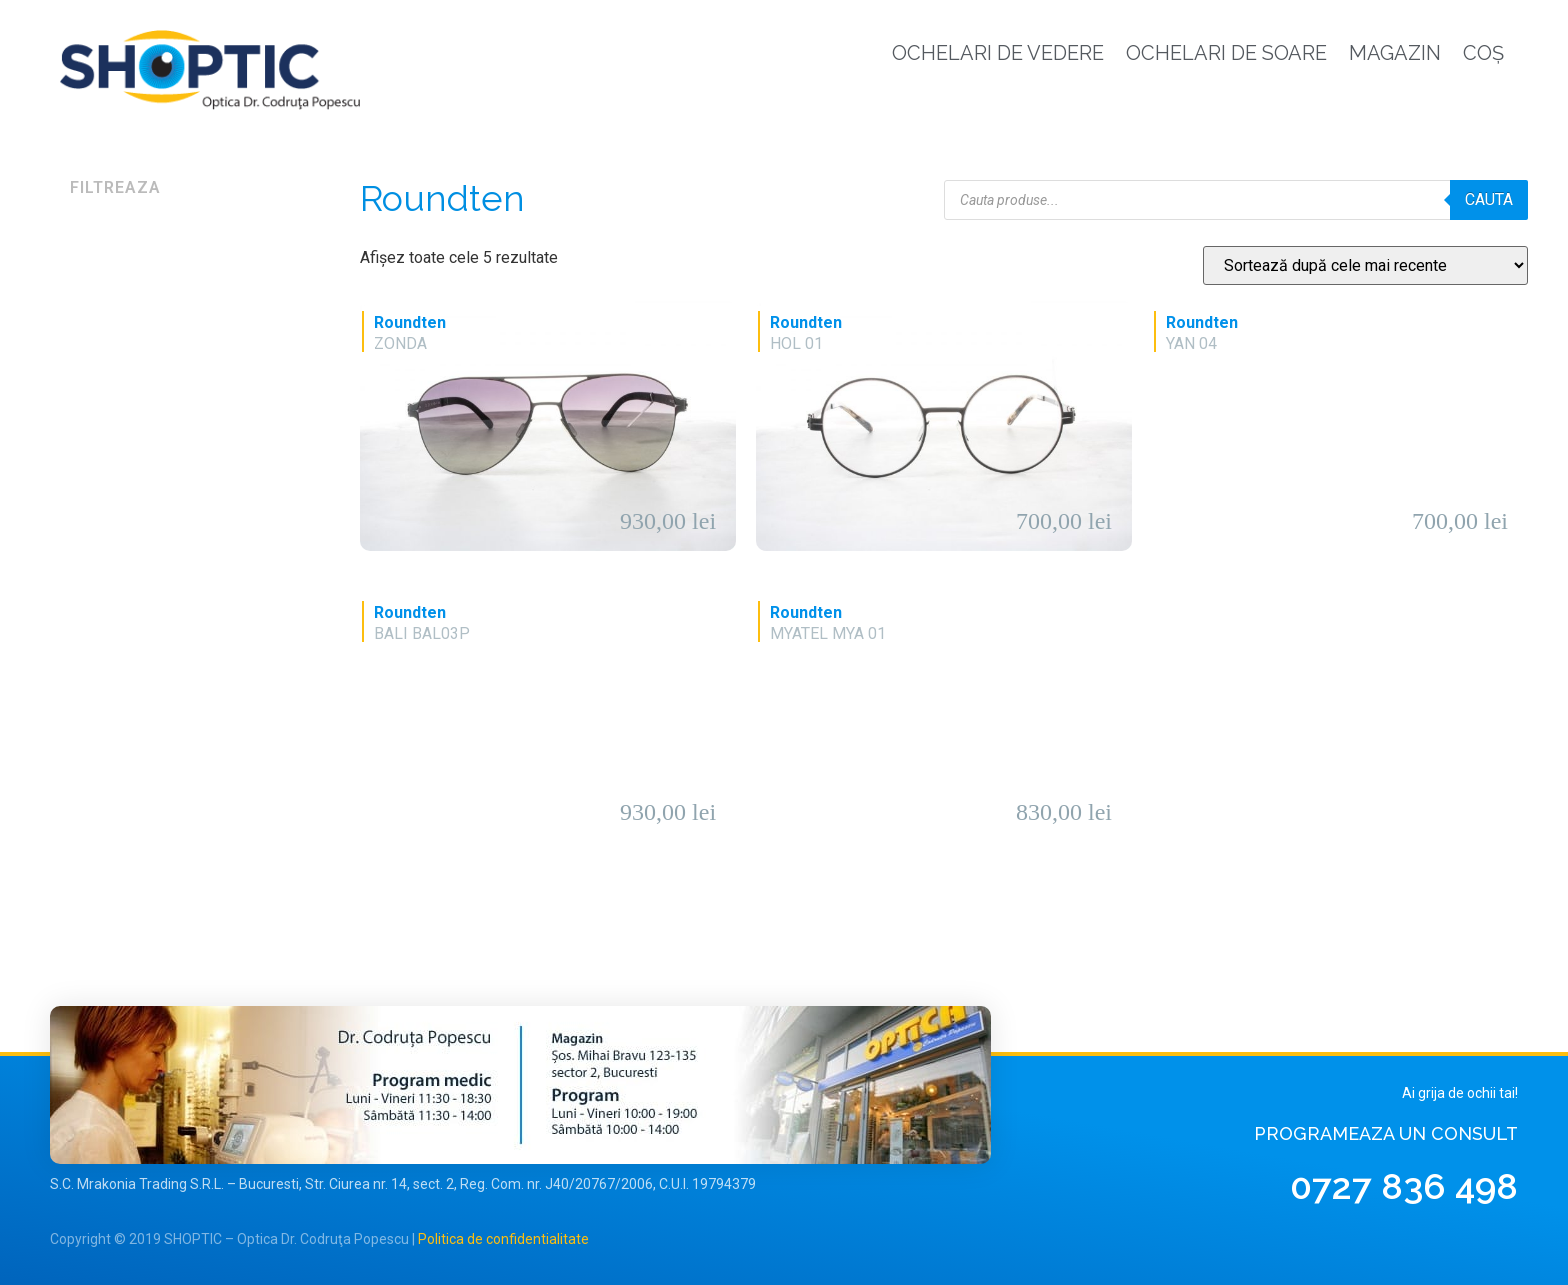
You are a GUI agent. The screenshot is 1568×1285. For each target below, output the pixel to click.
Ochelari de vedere (998, 53)
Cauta (1489, 199)
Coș (1483, 53)
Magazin (1395, 53)
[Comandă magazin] (1365, 265)
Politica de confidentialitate (503, 1239)
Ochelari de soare (1226, 53)
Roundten (410, 322)
